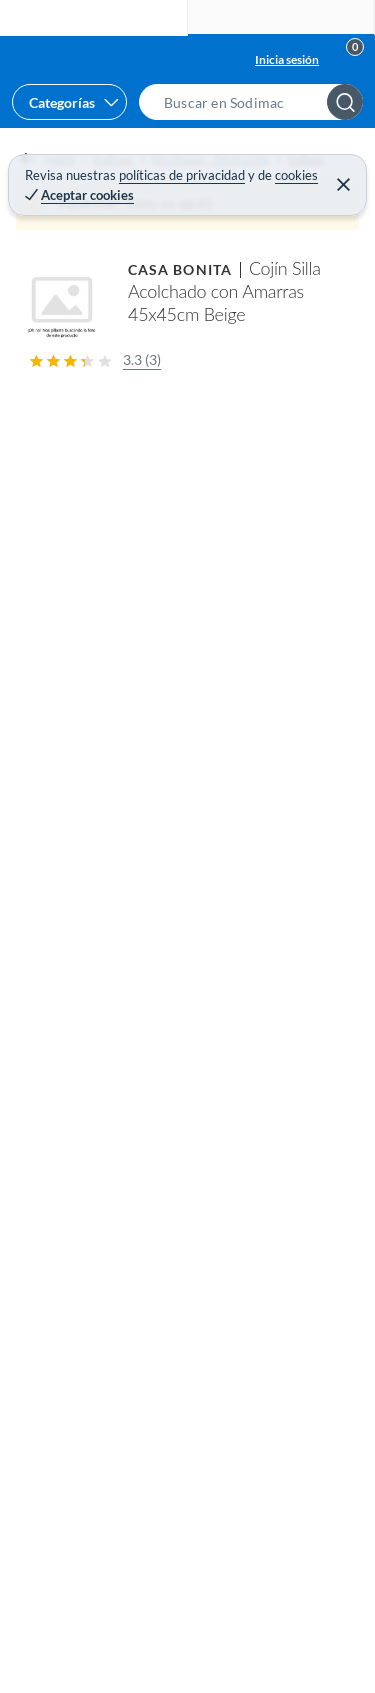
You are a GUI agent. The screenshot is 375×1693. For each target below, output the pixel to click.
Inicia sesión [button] (287, 59)
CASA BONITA (180, 269)
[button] (257, 102)
